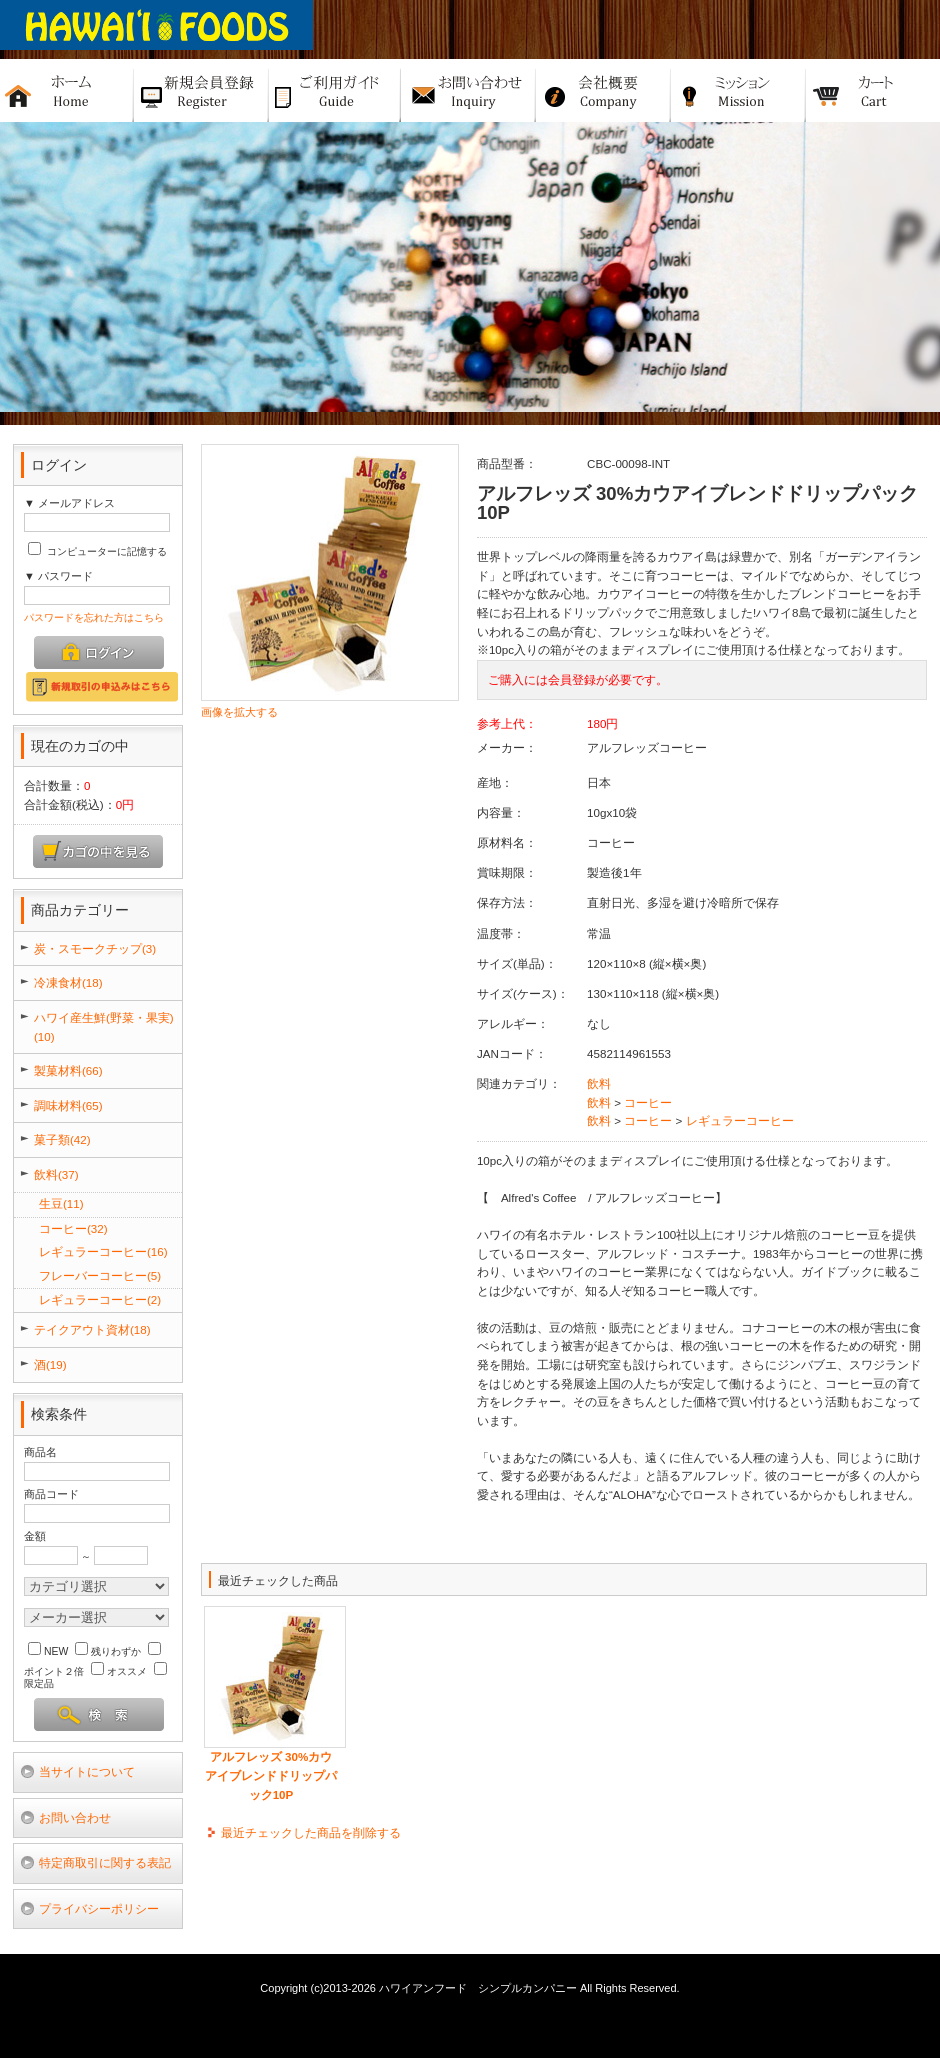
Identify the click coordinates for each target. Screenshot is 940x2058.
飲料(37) (56, 1174)
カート (873, 90)
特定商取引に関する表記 (105, 1862)
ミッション (738, 90)
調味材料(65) (68, 1105)
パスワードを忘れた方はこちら (94, 617)
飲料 (599, 1083)
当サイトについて (87, 1771)
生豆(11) (61, 1203)
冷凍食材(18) (68, 982)
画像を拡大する (239, 712)
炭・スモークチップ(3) (95, 948)
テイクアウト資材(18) (92, 1329)
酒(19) (50, 1364)
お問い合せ (468, 90)
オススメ (119, 1671)
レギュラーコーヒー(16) (103, 1251)
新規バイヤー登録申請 (201, 90)
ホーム (67, 90)
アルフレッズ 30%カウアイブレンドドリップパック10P (271, 1775)
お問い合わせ (75, 1817)
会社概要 (603, 90)
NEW (48, 1651)
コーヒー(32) (73, 1228)
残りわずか (108, 1651)
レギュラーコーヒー (740, 1120)
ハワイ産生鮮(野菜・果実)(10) (104, 1027)
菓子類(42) (62, 1139)
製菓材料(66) (68, 1070)
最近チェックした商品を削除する (311, 1832)
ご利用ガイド (335, 90)
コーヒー (648, 1102)
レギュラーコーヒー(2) (100, 1299)
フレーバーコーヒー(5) (100, 1275)
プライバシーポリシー (99, 1908)
